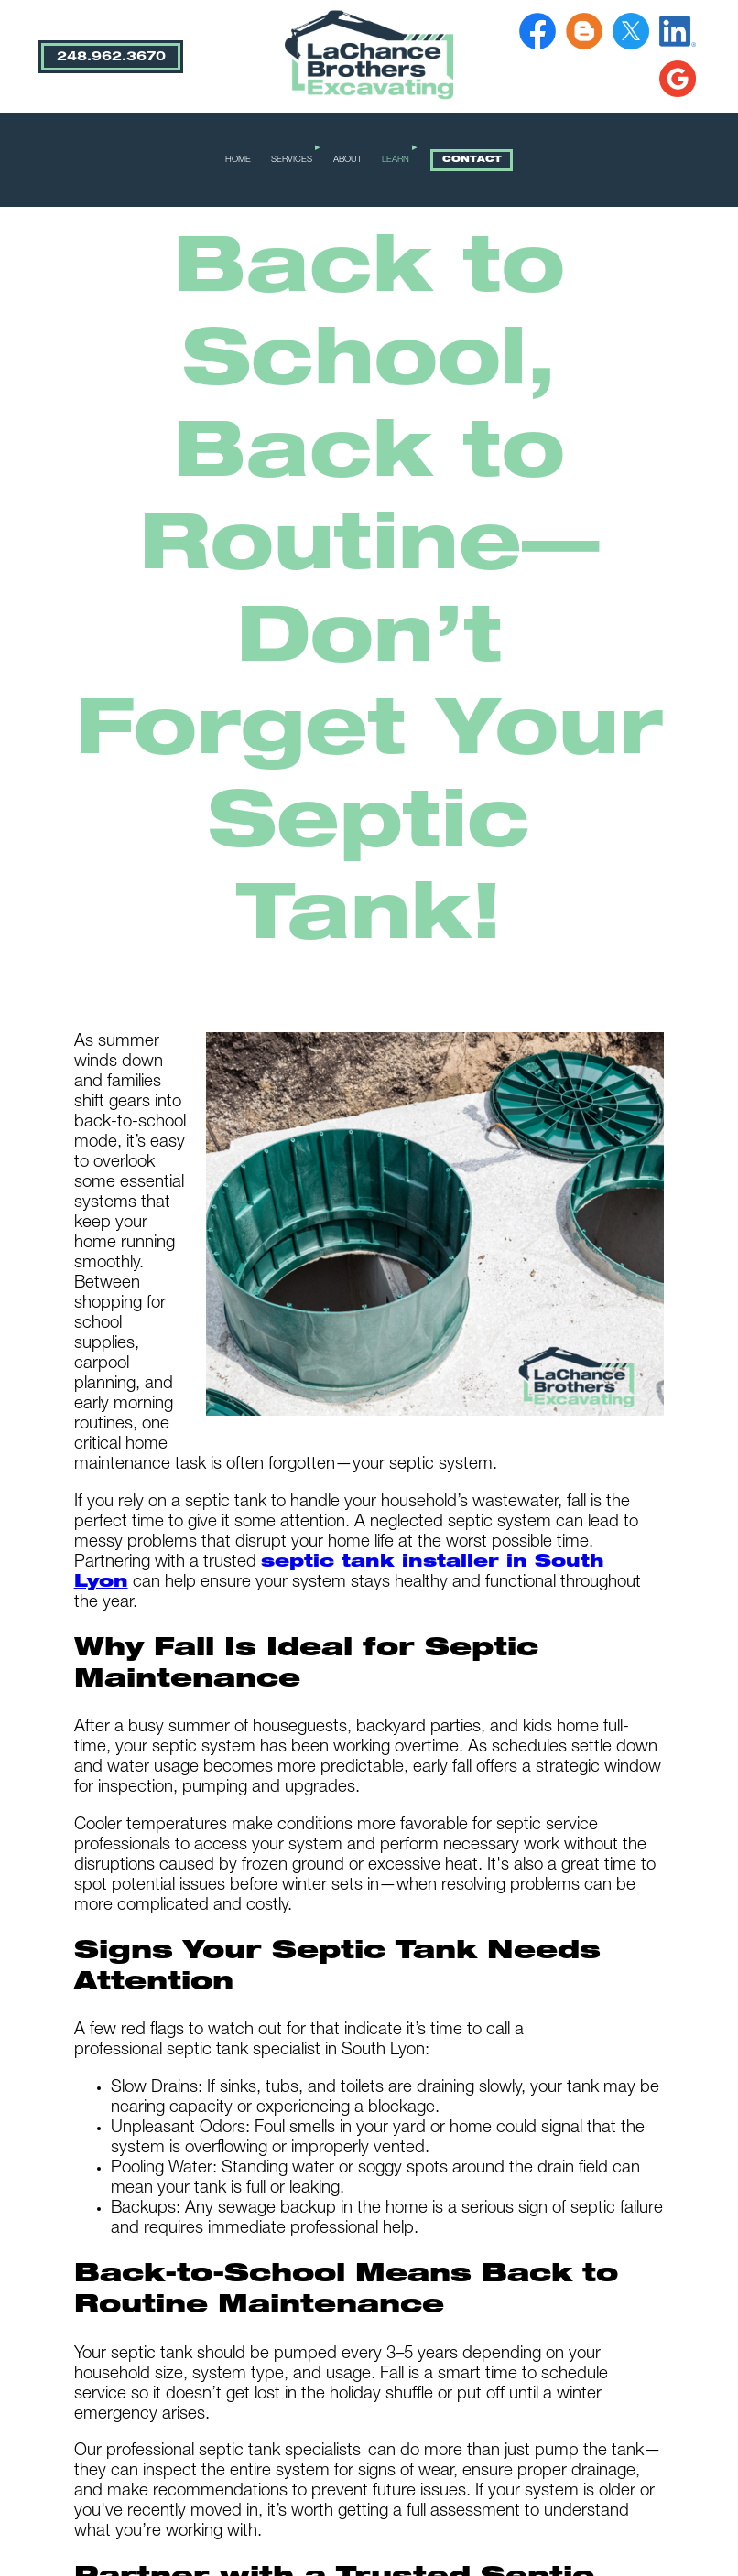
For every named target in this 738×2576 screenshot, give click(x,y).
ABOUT (347, 160)
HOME (238, 160)
